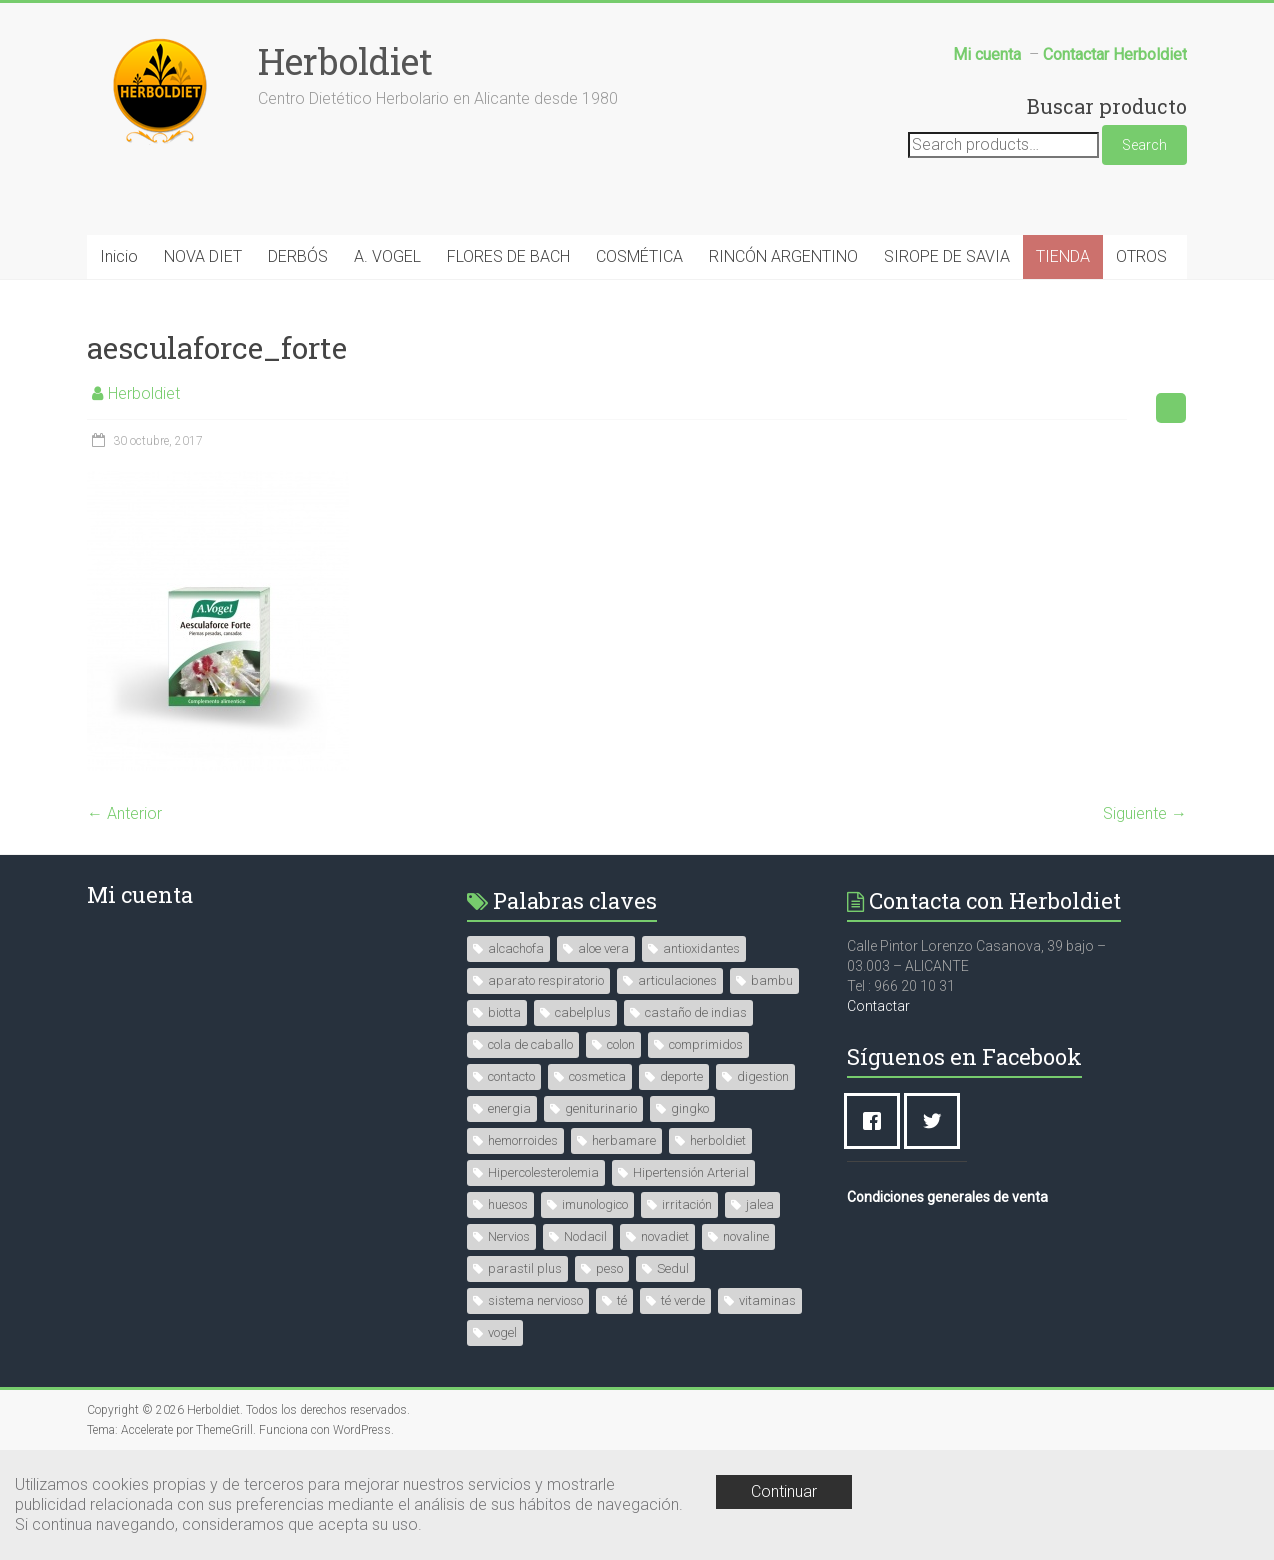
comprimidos (706, 1044)
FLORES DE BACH (508, 256)
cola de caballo (530, 1044)
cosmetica (597, 1076)
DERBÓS (298, 256)
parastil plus (525, 1268)
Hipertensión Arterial (691, 1172)
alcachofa (516, 948)
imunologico (595, 1204)
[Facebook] (877, 1121)
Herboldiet (345, 61)
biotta (504, 1012)
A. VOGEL (387, 256)
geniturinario (601, 1108)
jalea (760, 1204)
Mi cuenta (140, 894)
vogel (502, 1332)
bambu (772, 980)
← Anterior (124, 813)
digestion (763, 1076)
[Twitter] (937, 1121)
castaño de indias (696, 1012)
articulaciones (677, 980)
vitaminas (767, 1300)
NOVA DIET (203, 256)
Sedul (673, 1268)
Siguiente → (1145, 813)
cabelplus (583, 1012)
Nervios (509, 1236)
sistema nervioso (535, 1300)
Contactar (878, 1006)
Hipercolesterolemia (543, 1172)
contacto (511, 1076)
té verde (683, 1300)
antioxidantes (701, 948)
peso (609, 1268)
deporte (681, 1076)
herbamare (624, 1140)
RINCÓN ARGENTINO (783, 256)
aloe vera (603, 948)
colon (621, 1044)
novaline (746, 1236)
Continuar (784, 1491)
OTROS (1141, 256)
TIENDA (1063, 256)
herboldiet (718, 1140)
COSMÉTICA (639, 256)
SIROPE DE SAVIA (947, 256)
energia (509, 1108)
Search (1144, 145)
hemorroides (523, 1140)
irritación (687, 1204)
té (622, 1300)
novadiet (665, 1236)
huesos (508, 1204)
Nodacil (585, 1236)
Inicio (119, 256)
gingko (690, 1108)
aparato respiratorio (546, 980)
